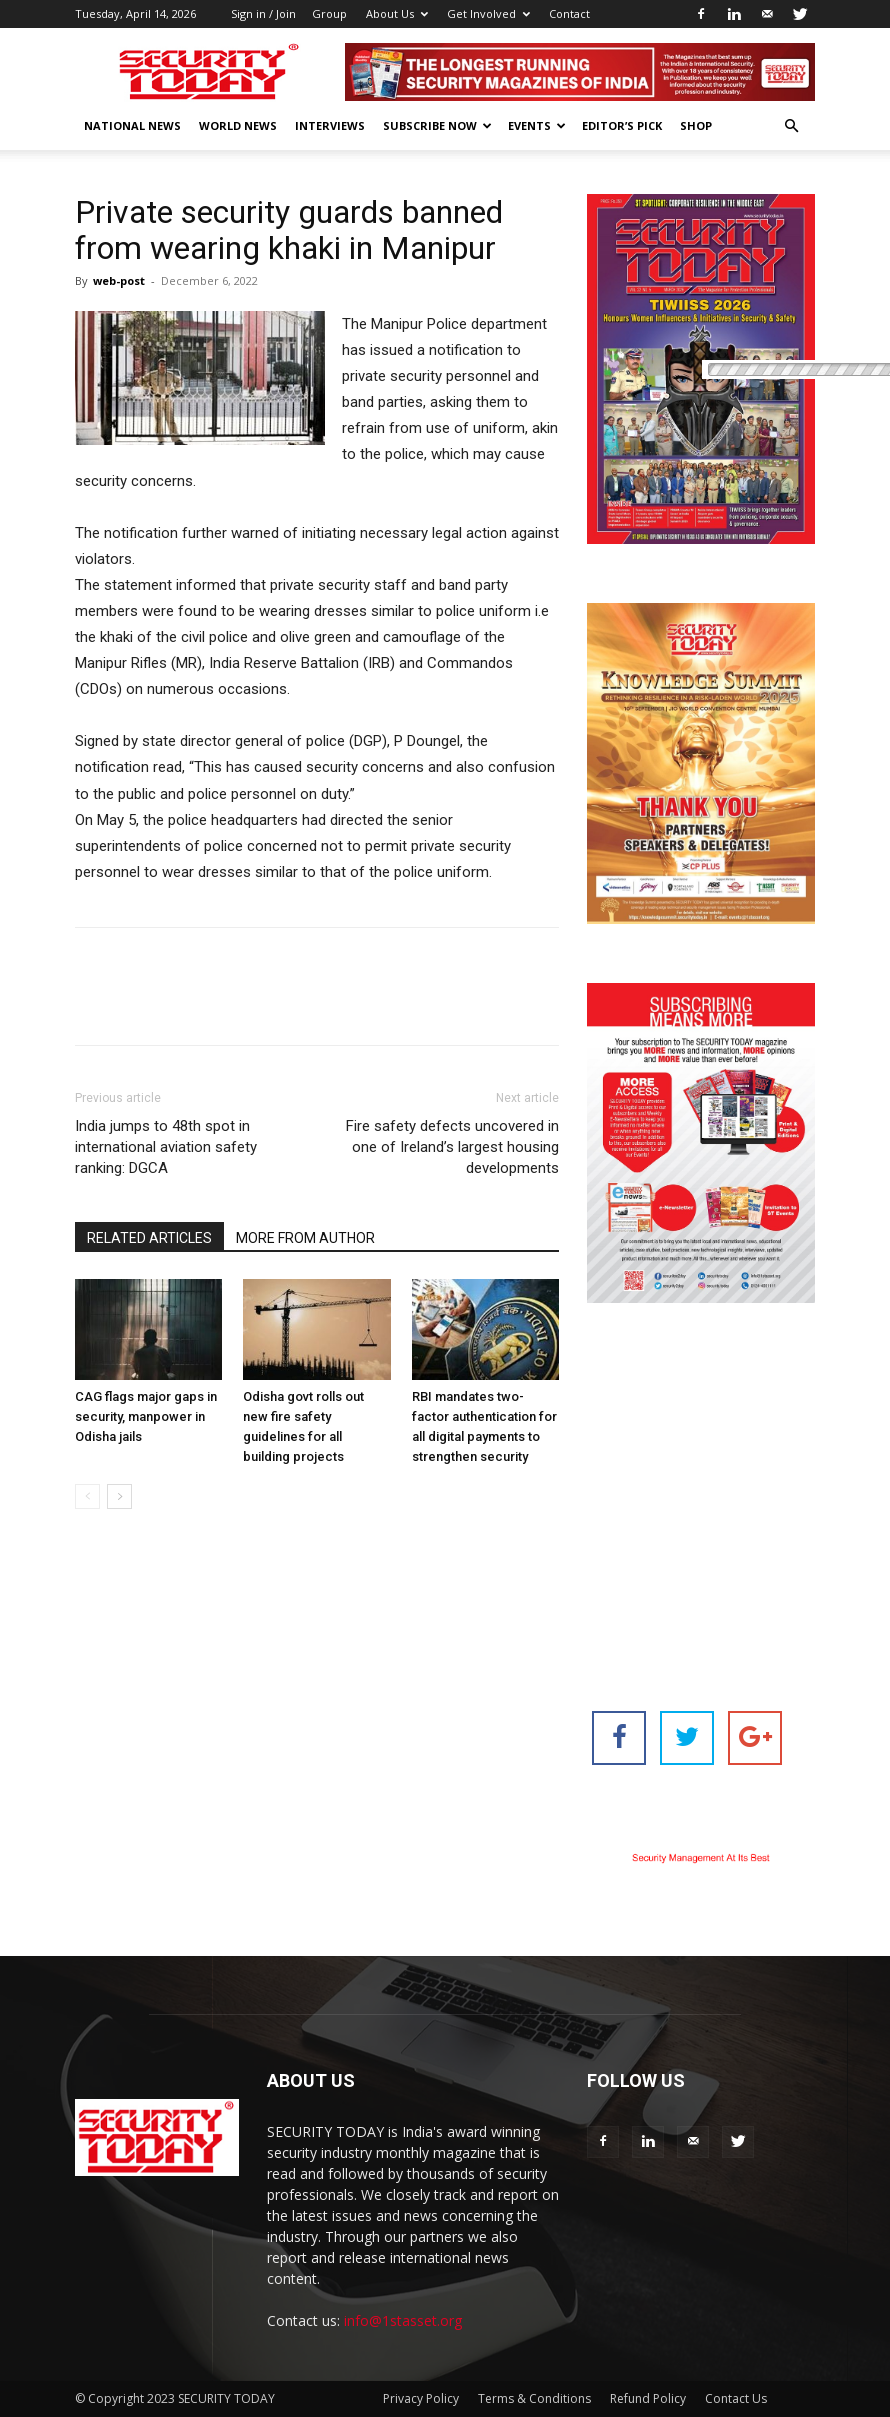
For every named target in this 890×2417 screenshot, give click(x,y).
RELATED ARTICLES (149, 1238)
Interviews (330, 125)
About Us (397, 13)
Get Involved (488, 13)
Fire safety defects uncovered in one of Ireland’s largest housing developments (452, 1147)
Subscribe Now (437, 125)
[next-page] (119, 1496)
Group (329, 13)
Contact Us (736, 2398)
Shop (696, 125)
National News (132, 125)
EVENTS (537, 125)
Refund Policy (648, 2398)
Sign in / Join (263, 13)
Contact (569, 13)
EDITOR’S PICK (622, 125)
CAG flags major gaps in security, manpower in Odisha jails (146, 1416)
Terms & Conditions (534, 2398)
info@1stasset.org (403, 2320)
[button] (791, 126)
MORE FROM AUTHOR (305, 1238)
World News (238, 125)
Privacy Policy (421, 2398)
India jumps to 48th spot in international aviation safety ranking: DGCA (166, 1147)
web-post (119, 280)
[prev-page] (87, 1496)
